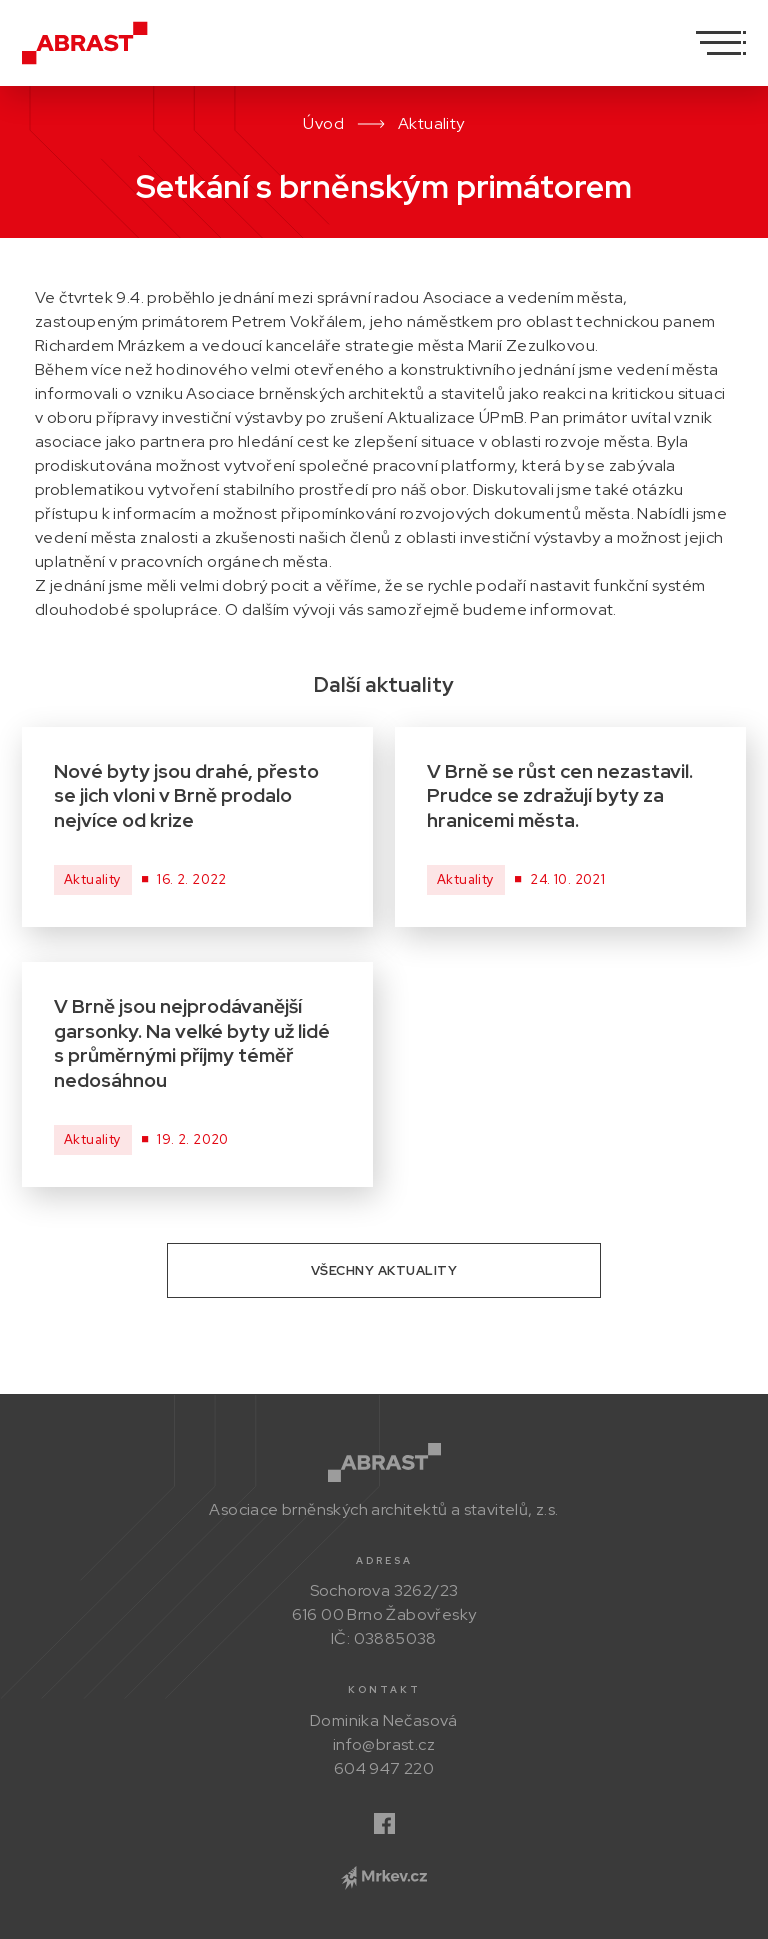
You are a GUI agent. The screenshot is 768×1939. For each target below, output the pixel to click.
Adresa (384, 1560)
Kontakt (384, 1689)
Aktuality (431, 123)
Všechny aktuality (384, 1270)
